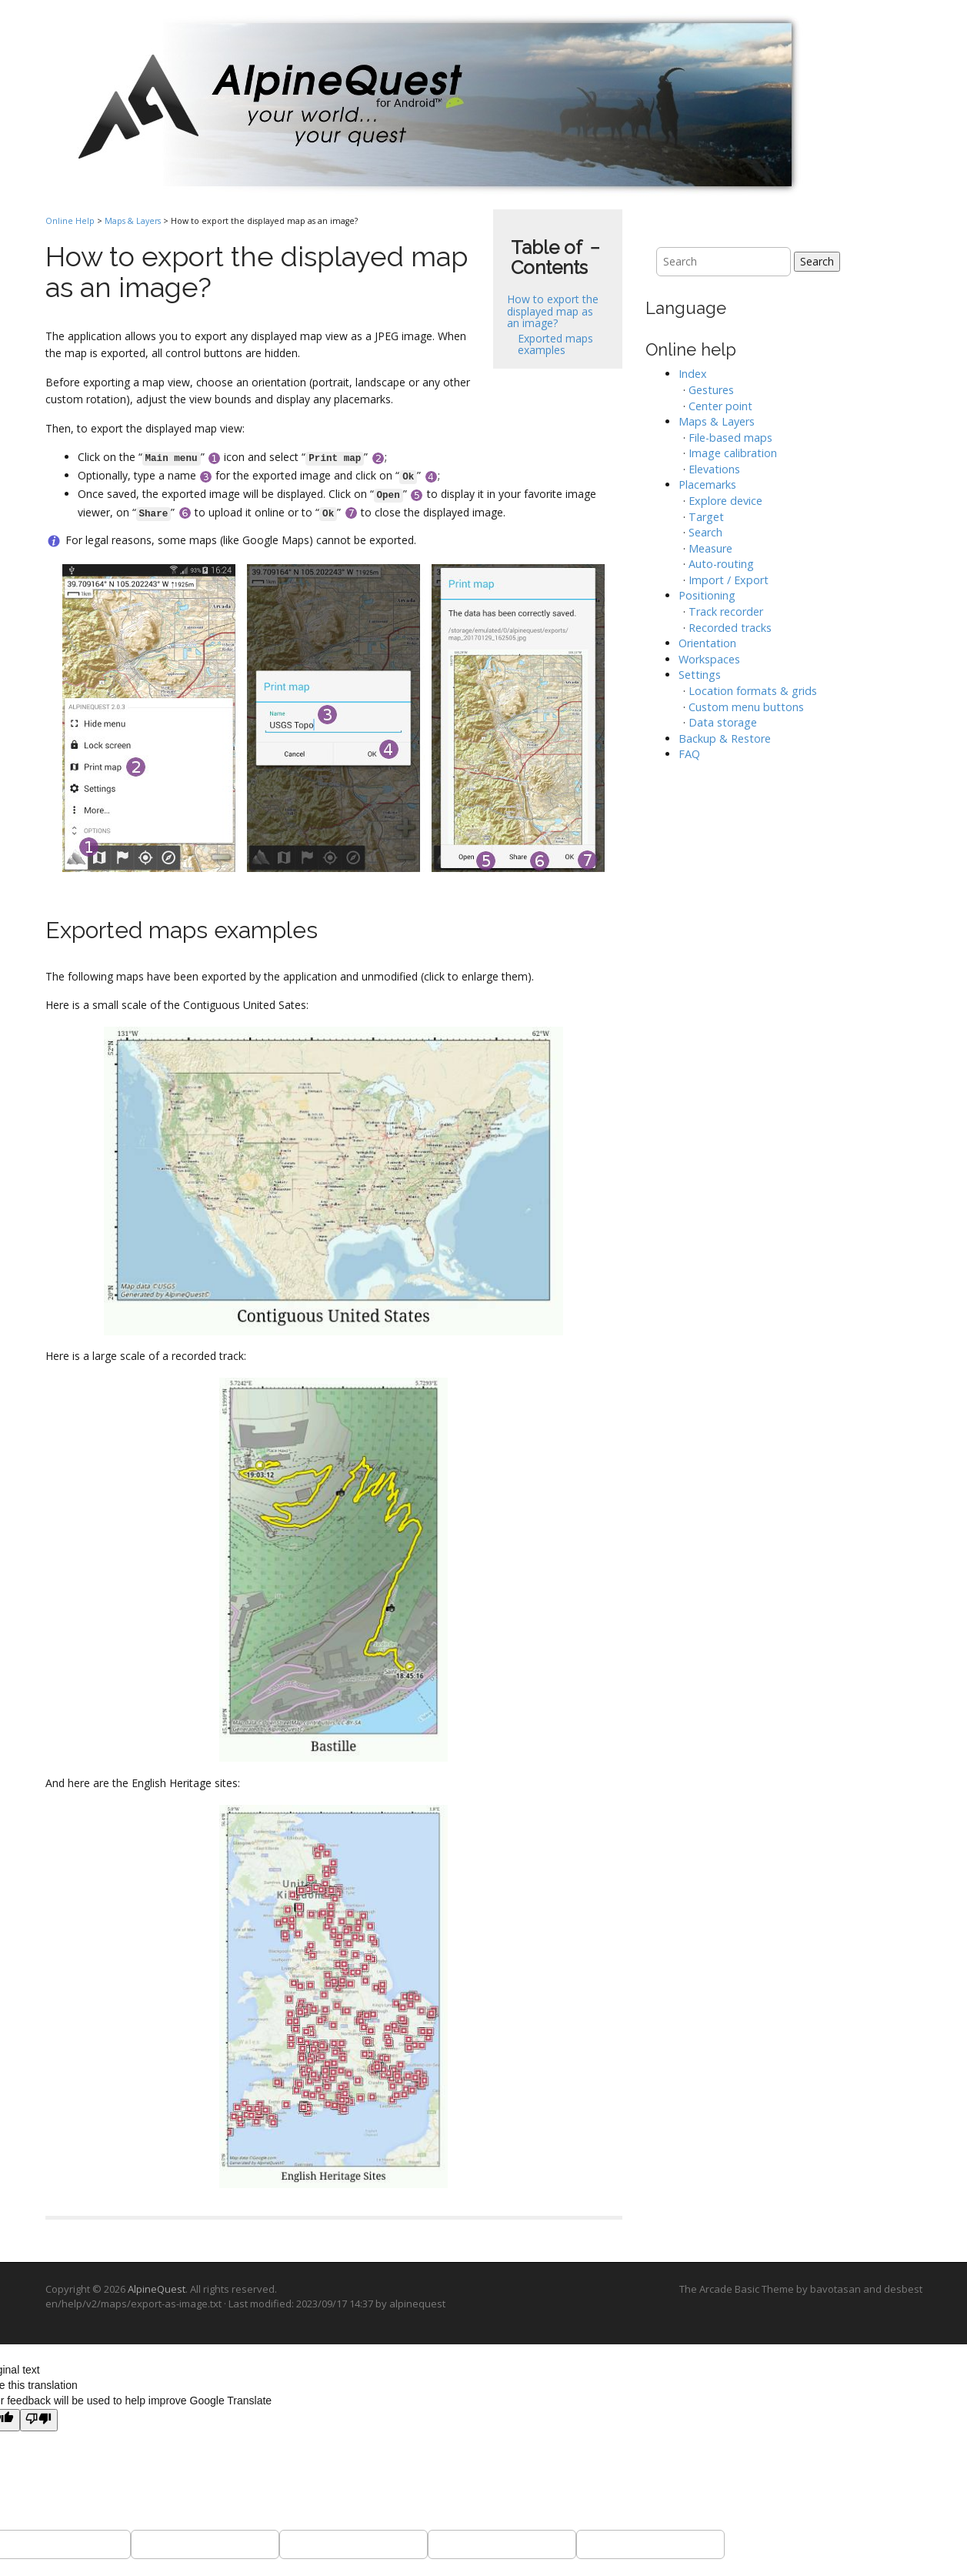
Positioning (707, 595)
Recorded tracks (730, 627)
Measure (710, 548)
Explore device (725, 500)
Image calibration (733, 453)
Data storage (723, 722)
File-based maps (730, 437)
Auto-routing (721, 563)
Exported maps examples (555, 344)
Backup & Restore (725, 738)
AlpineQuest (156, 2289)
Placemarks (707, 484)
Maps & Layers (133, 221)
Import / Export (729, 580)
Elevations (714, 469)
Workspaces (709, 659)
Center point (720, 406)
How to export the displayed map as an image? (553, 311)
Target (706, 517)
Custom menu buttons (746, 707)
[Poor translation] (39, 2420)
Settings (700, 674)
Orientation (707, 643)
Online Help (70, 221)
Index (693, 373)
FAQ (689, 754)
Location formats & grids (753, 690)
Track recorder (726, 611)
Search (817, 261)
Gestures (711, 390)
